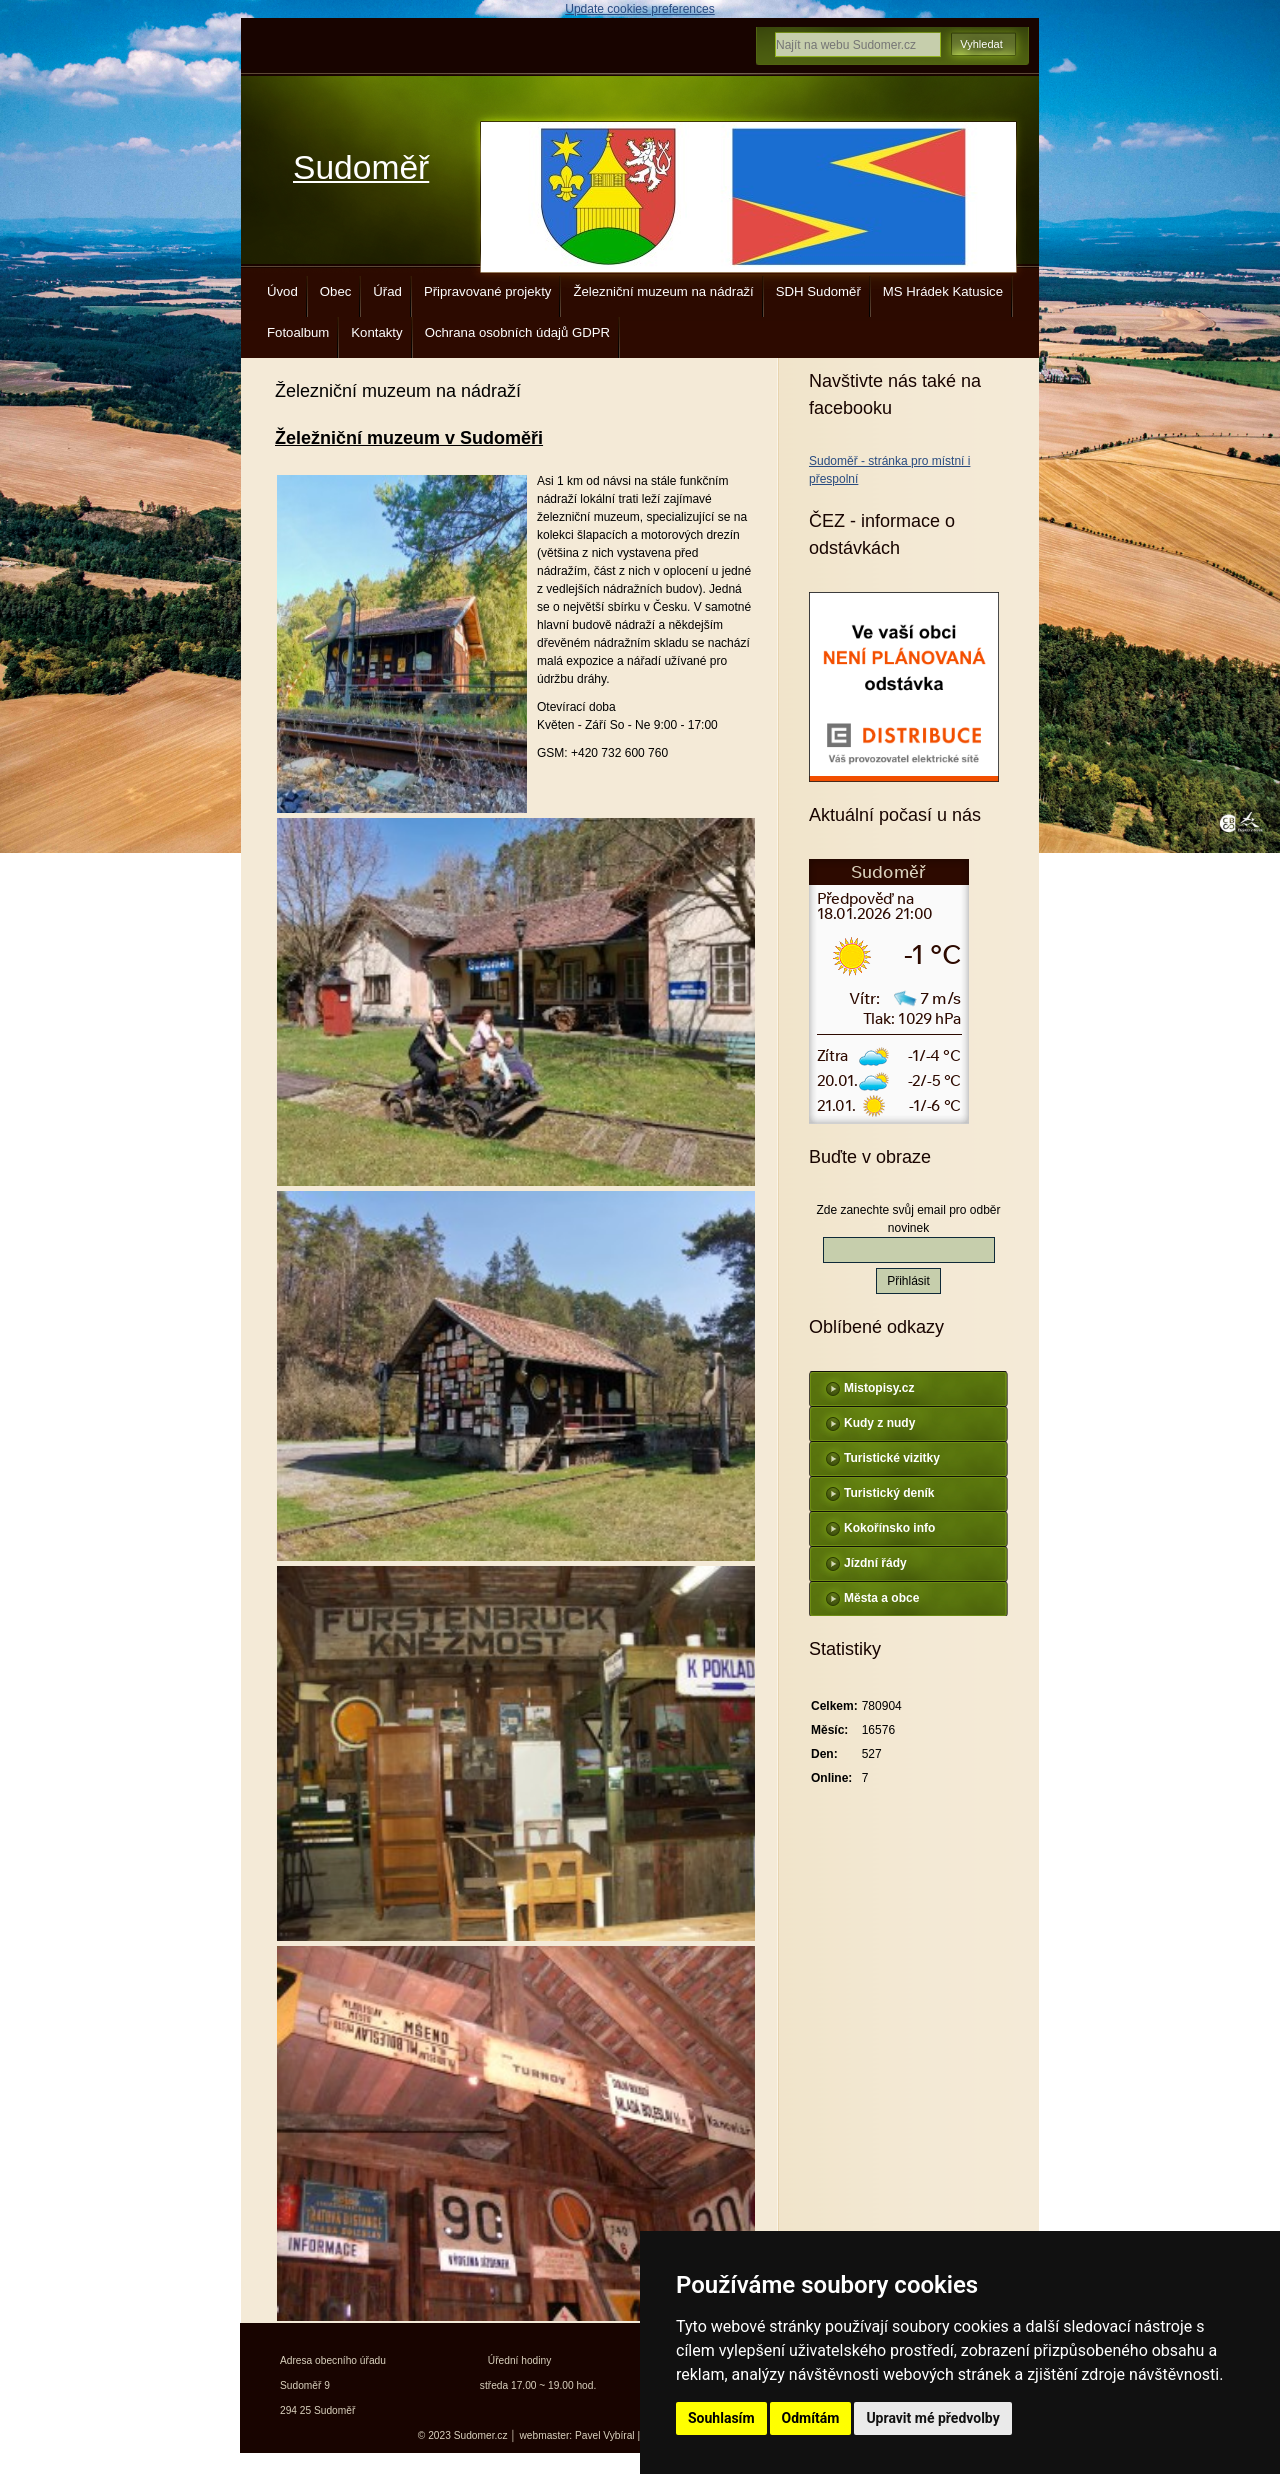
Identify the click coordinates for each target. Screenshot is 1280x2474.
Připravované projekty (488, 291)
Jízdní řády (875, 1563)
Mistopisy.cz (879, 1388)
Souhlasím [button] (721, 2418)
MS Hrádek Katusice (943, 291)
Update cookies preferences (639, 9)
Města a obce (881, 1598)
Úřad (387, 291)
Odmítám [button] (811, 2418)
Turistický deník (889, 1493)
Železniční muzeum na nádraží (663, 291)
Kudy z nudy (879, 1423)
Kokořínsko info (889, 1528)
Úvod (282, 291)
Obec (336, 291)
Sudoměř (361, 167)
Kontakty (376, 332)
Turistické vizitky (892, 1458)
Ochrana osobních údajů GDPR (517, 332)
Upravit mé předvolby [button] (932, 2418)
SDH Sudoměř (818, 291)
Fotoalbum (298, 332)
